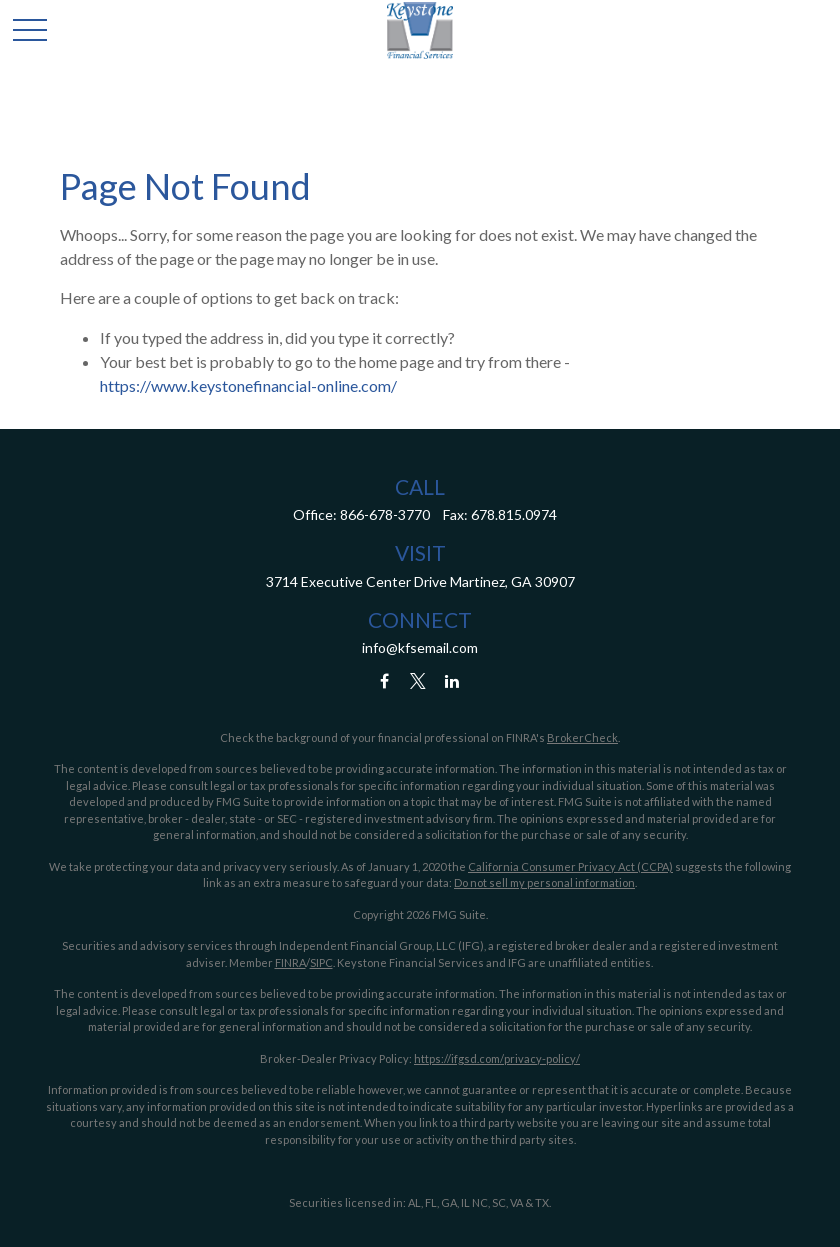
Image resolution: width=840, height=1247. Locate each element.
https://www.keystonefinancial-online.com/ (248, 385)
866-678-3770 (385, 514)
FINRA (290, 962)
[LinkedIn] (452, 681)
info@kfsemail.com (420, 647)
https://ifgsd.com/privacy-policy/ (497, 1058)
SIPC (321, 962)
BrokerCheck (582, 737)
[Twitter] (418, 681)
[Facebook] (384, 681)
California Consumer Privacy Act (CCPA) (570, 866)
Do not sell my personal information (544, 882)
